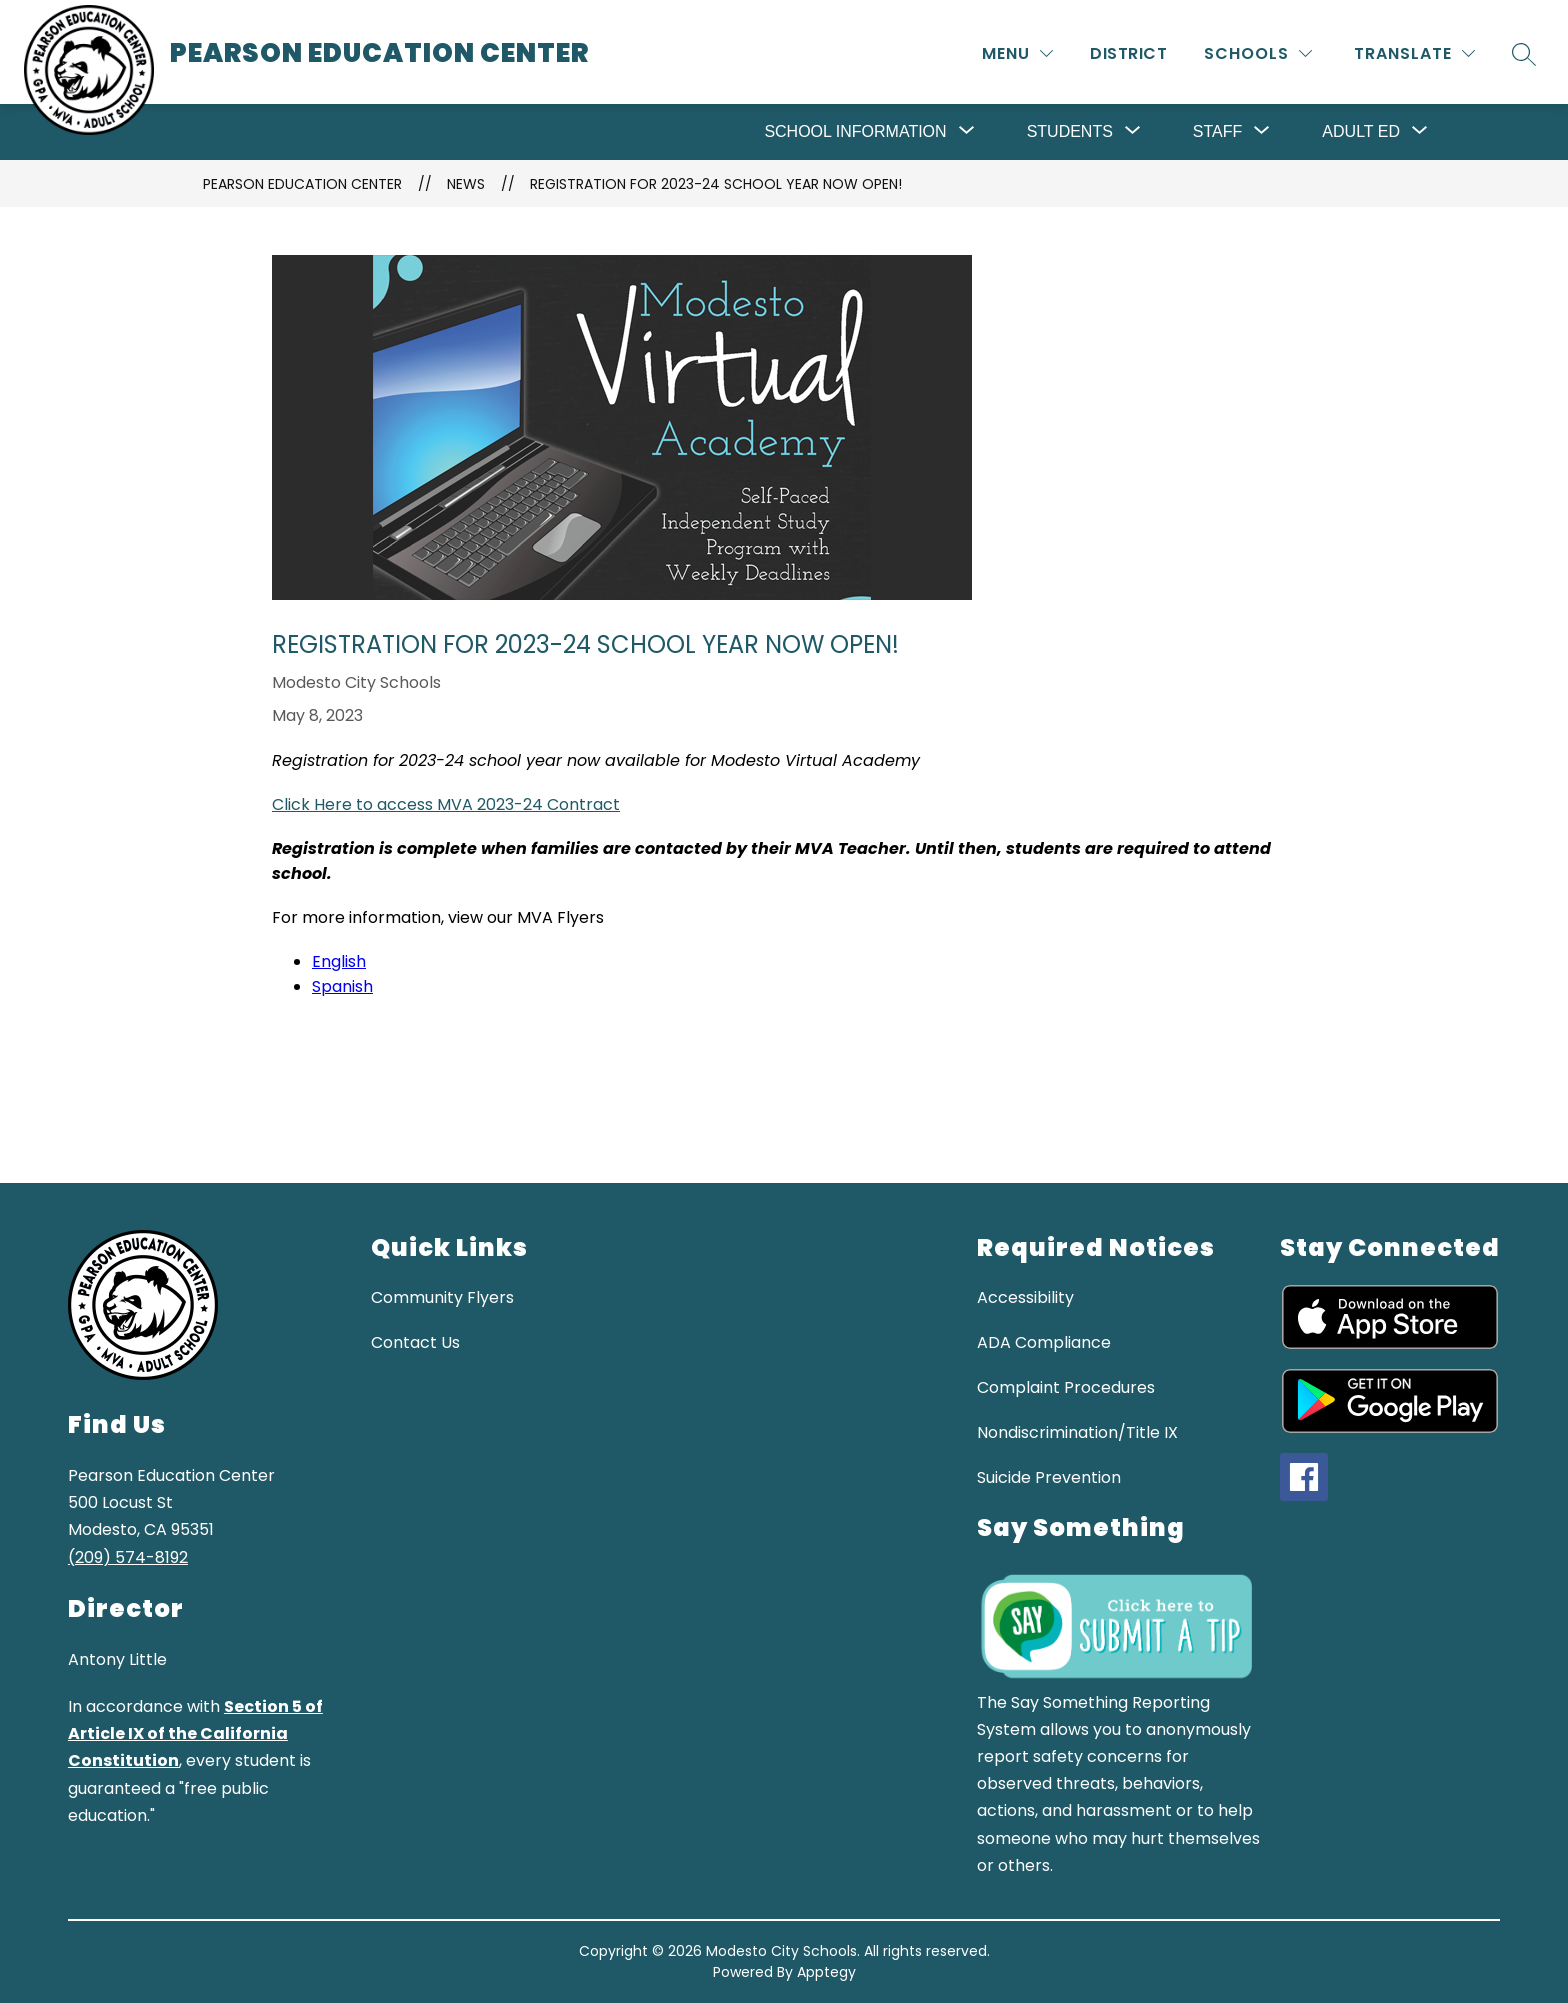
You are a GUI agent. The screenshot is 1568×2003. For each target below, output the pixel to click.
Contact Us (415, 1342)
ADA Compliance (1044, 1342)
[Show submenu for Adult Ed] (1361, 132)
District (1128, 53)
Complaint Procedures (1066, 1387)
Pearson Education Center (302, 184)
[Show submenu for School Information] (855, 132)
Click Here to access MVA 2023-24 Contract (446, 804)
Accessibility (1025, 1297)
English (339, 961)
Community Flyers (442, 1297)
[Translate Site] (1414, 53)
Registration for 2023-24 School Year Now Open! (716, 184)
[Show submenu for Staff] (1217, 132)
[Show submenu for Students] (1070, 132)
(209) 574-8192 (128, 1557)
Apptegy (826, 1972)
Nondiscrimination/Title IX (1077, 1432)
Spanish (342, 986)
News (466, 184)
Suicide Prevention (1049, 1477)
